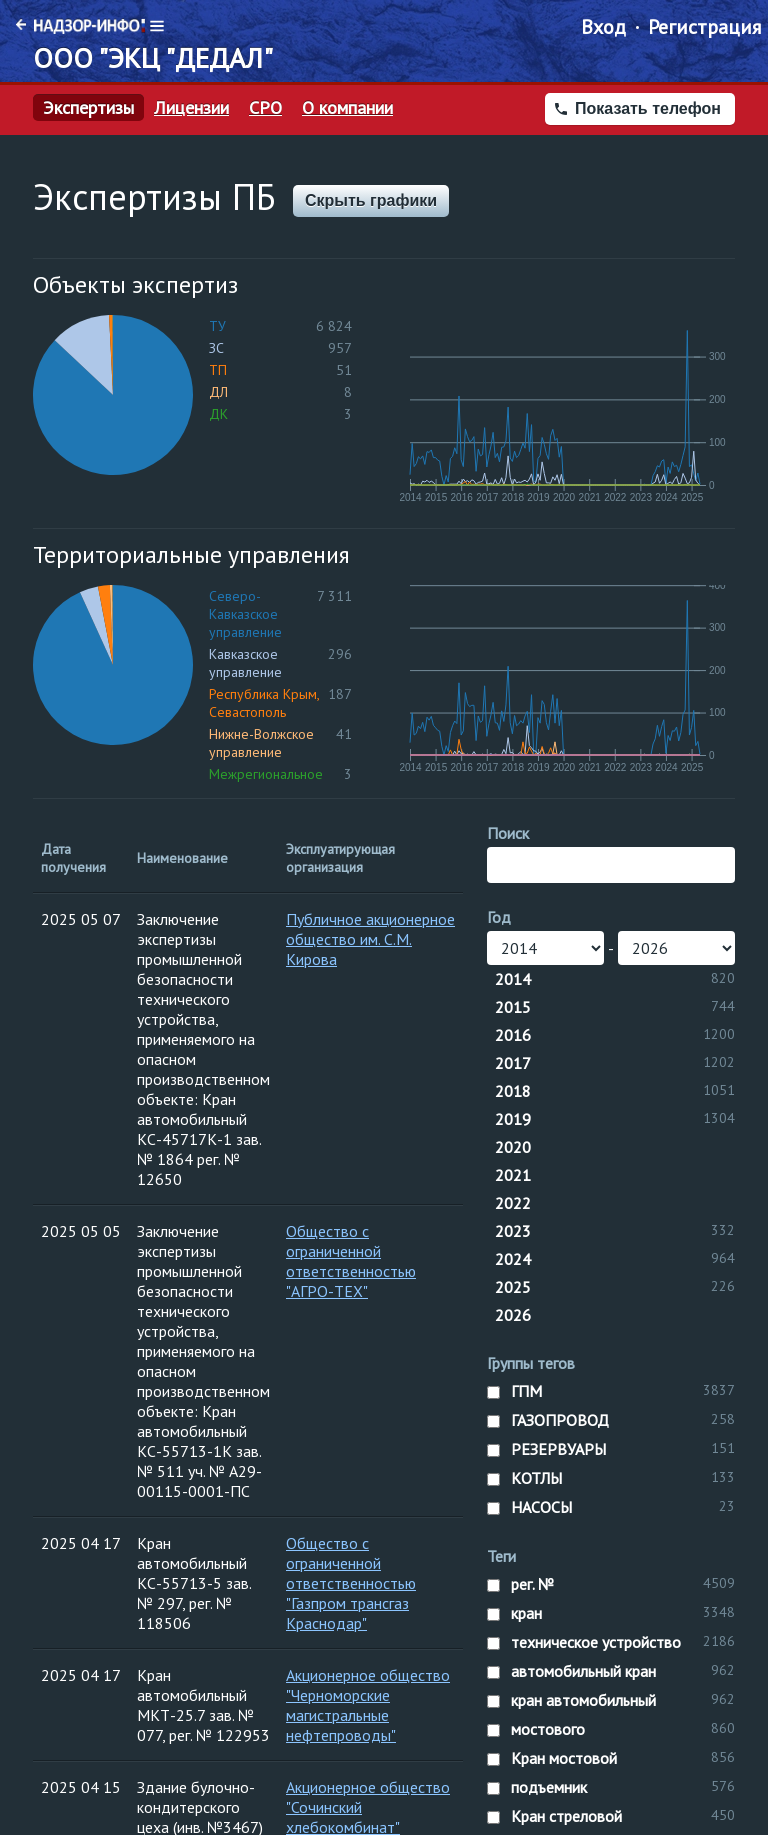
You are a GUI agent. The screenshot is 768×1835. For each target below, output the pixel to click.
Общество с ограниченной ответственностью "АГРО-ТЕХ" (351, 1261)
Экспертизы (88, 108)
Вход (603, 27)
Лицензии (191, 108)
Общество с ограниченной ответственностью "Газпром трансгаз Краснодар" (351, 1583)
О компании (347, 108)
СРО (265, 108)
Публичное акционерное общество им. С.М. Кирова (370, 939)
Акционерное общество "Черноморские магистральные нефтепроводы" (368, 1705)
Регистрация (704, 27)
